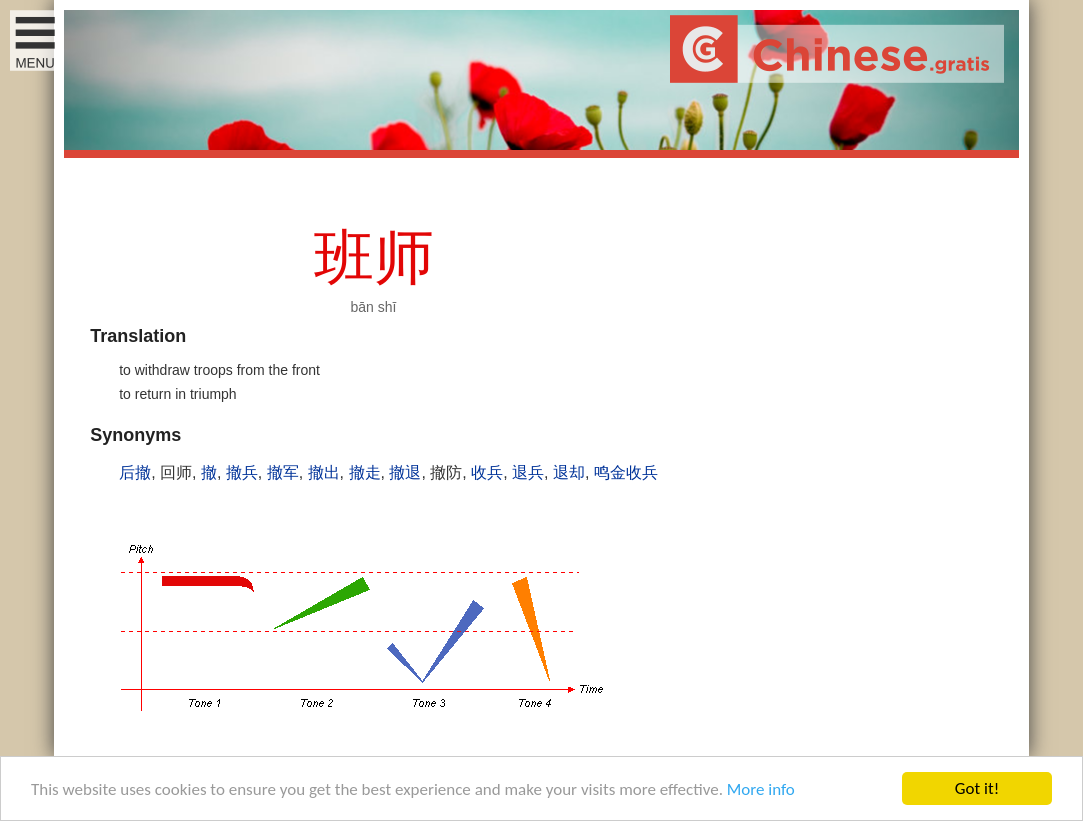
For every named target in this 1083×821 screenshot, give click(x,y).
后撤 (135, 472)
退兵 (528, 472)
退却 (569, 472)
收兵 (487, 472)
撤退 (405, 472)
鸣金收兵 (626, 472)
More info (761, 790)
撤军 (283, 472)
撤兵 (242, 472)
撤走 (365, 472)
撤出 (324, 472)
